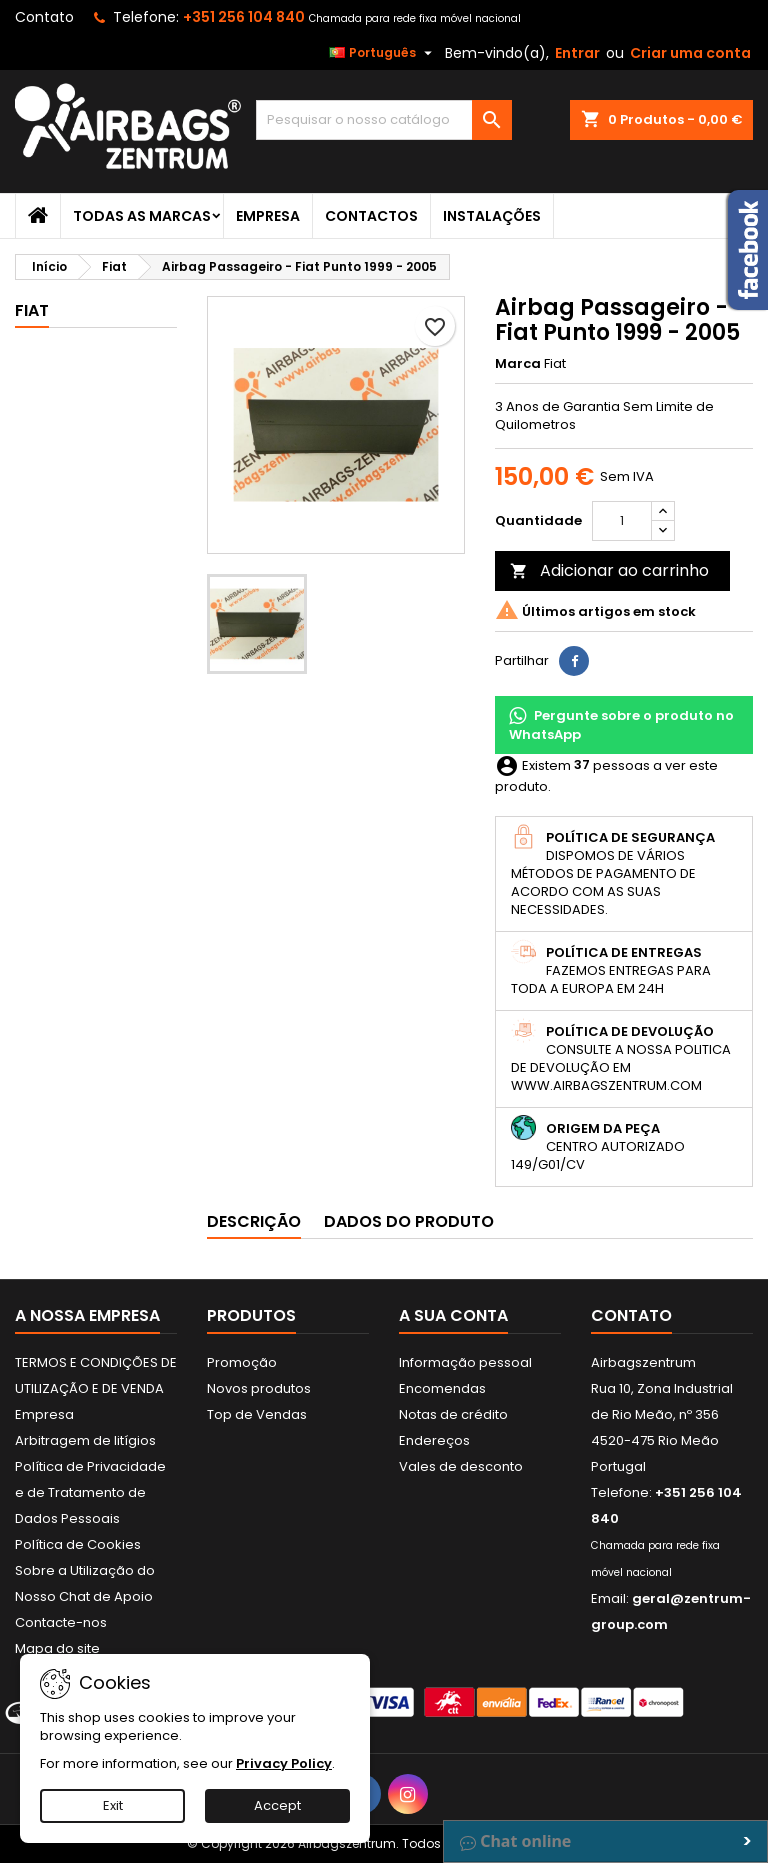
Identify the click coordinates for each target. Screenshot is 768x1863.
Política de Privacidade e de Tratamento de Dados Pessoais (90, 1492)
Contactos (371, 216)
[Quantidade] (622, 521)
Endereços (434, 1440)
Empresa (268, 216)
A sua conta (453, 1315)
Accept (277, 1805)
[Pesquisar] (384, 120)
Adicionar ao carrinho (609, 570)
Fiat (32, 310)
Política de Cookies (78, 1544)
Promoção (242, 1362)
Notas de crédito (453, 1414)
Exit (113, 1805)
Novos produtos (259, 1388)
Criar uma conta (690, 53)
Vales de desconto (461, 1466)
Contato (44, 17)
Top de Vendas (257, 1414)
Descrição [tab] (254, 1221)
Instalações (492, 216)
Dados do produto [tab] (409, 1221)
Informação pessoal (465, 1362)
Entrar (577, 53)
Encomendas (442, 1388)
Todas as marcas (142, 216)
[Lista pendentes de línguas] (383, 53)
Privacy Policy (284, 1763)
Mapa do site (57, 1648)
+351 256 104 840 (244, 17)
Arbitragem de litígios (85, 1440)
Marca (518, 364)
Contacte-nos (61, 1622)
